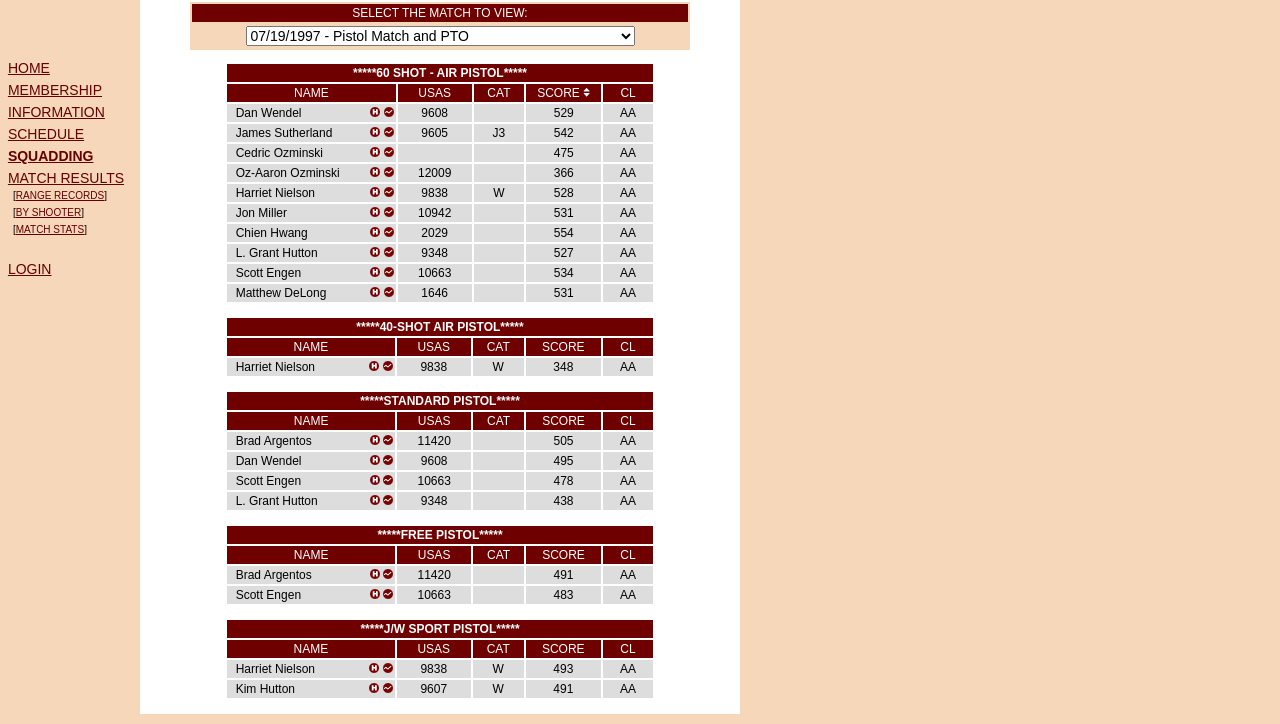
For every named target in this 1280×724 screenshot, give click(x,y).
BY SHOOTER (48, 212)
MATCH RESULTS (66, 178)
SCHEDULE (46, 134)
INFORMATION (56, 112)
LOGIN (30, 269)
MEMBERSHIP (55, 90)
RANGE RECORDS (60, 195)
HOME (29, 68)
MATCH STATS (50, 229)
